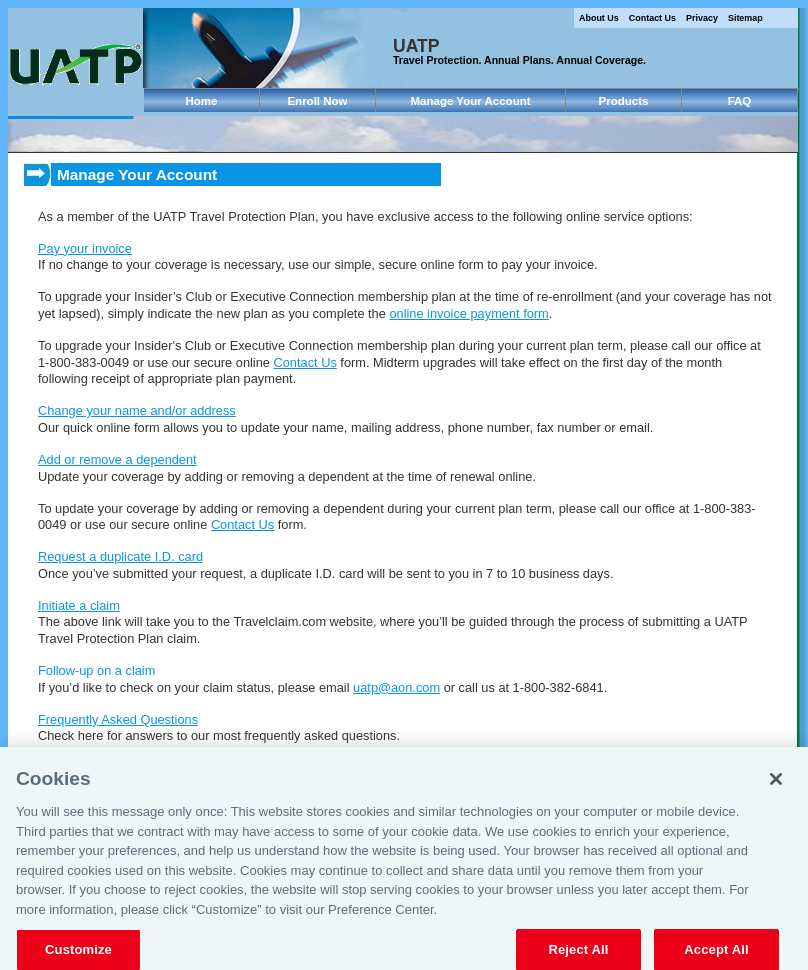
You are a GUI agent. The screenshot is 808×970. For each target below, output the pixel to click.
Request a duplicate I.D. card (120, 556)
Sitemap (745, 18)
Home (202, 101)
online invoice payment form (468, 313)
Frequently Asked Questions (118, 719)
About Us (599, 18)
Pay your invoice (85, 248)
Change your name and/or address (137, 410)
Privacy (702, 18)
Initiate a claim (79, 605)
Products (624, 101)
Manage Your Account (470, 101)
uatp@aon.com (396, 687)
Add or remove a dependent (117, 459)
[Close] (776, 787)
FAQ (740, 101)
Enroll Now (317, 101)
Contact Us (652, 18)
